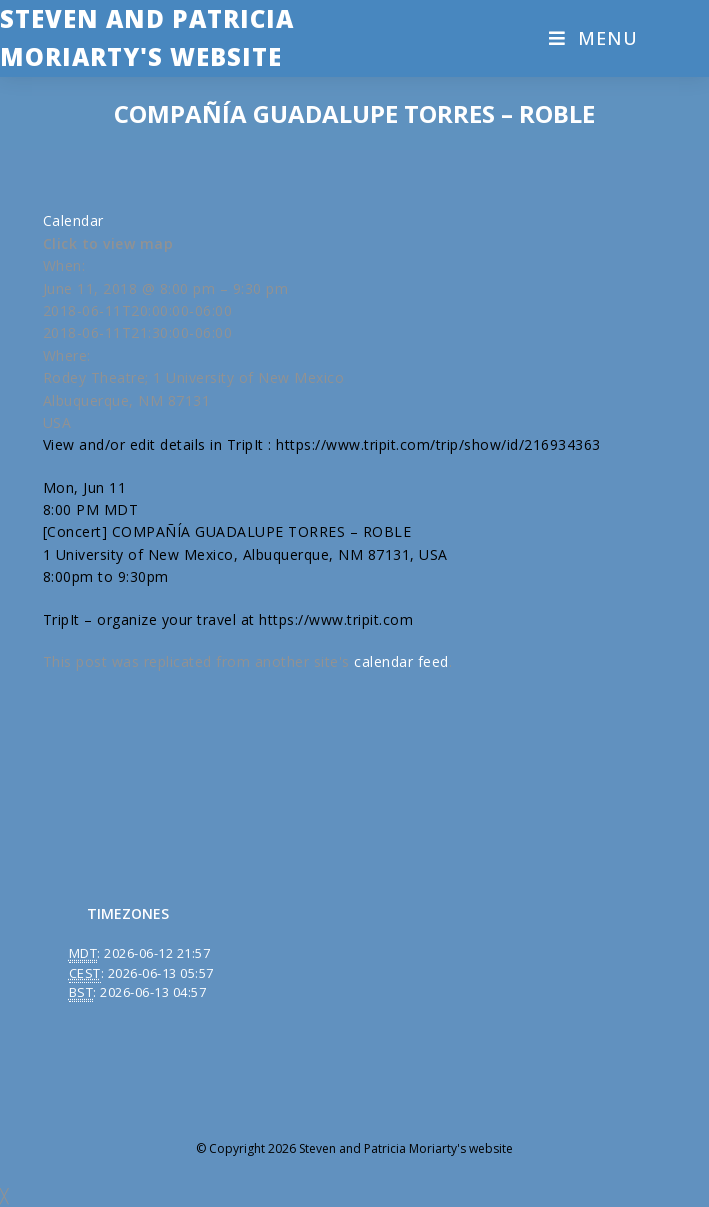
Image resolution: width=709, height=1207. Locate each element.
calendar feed (401, 661)
